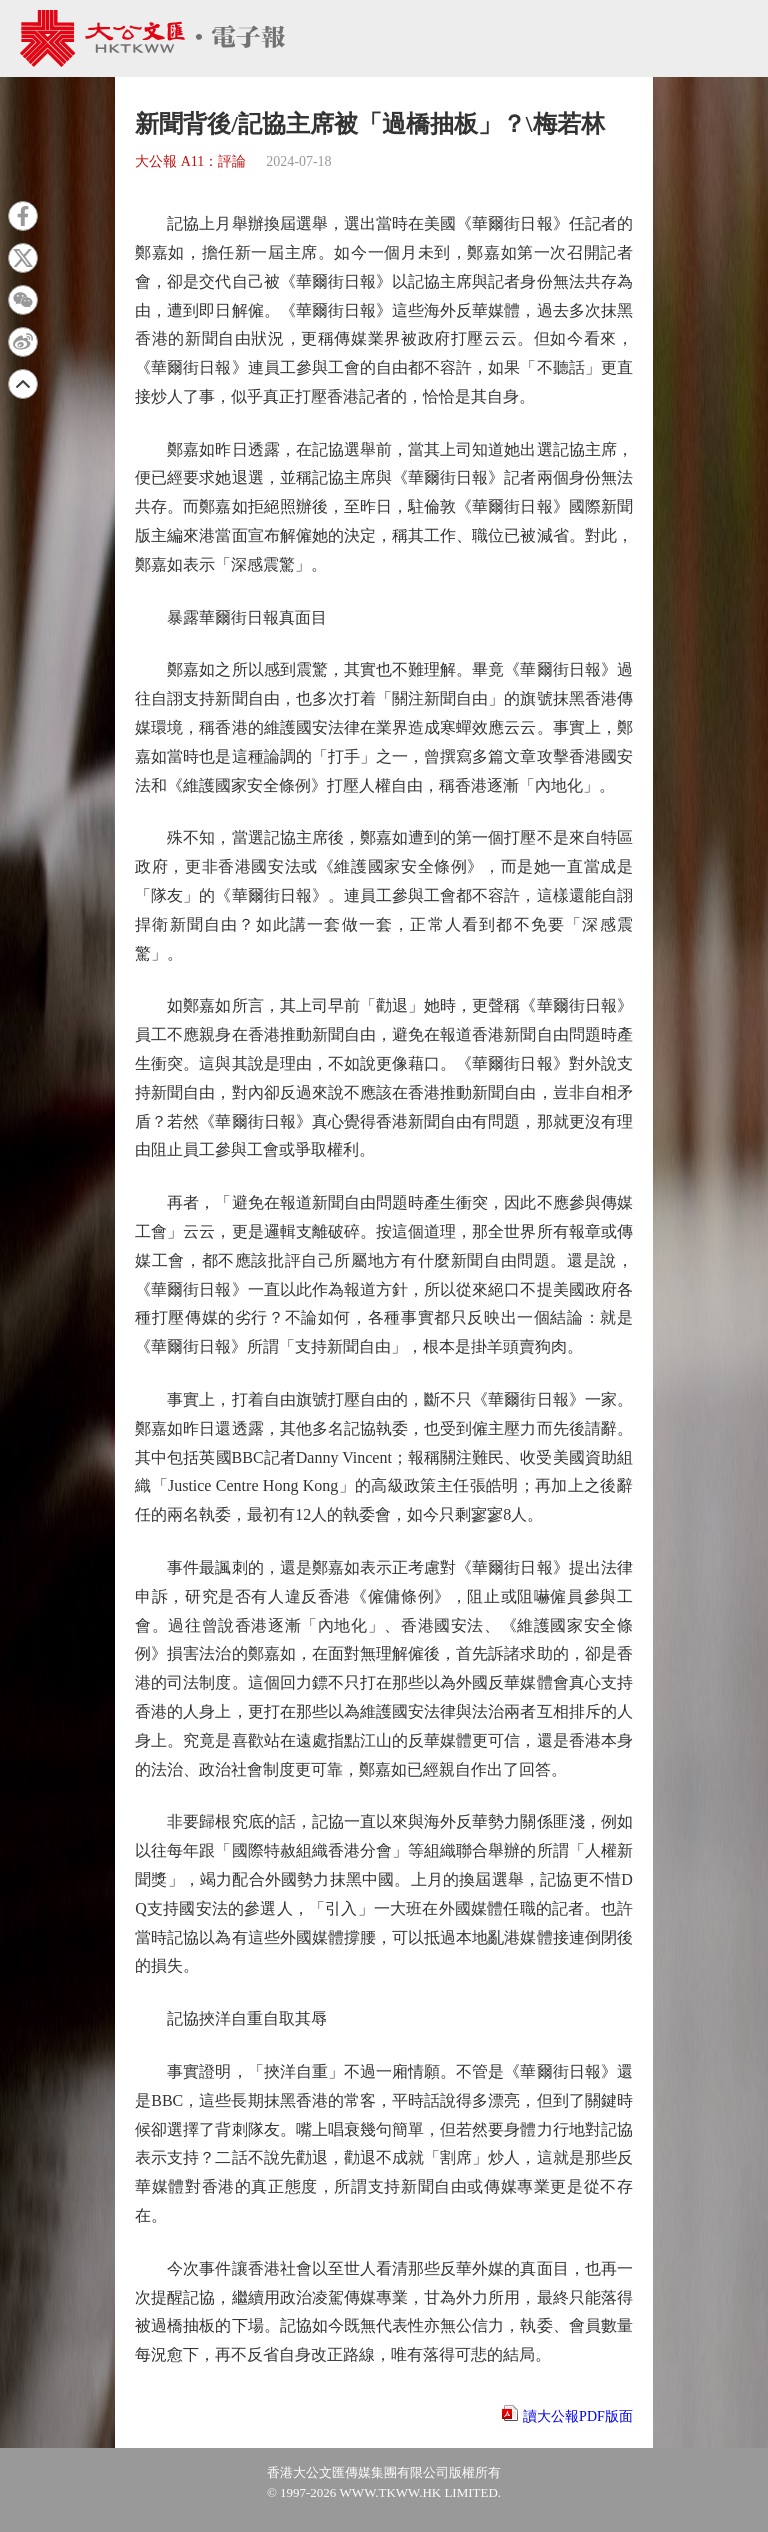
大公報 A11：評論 (190, 161)
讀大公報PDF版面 (578, 2416)
